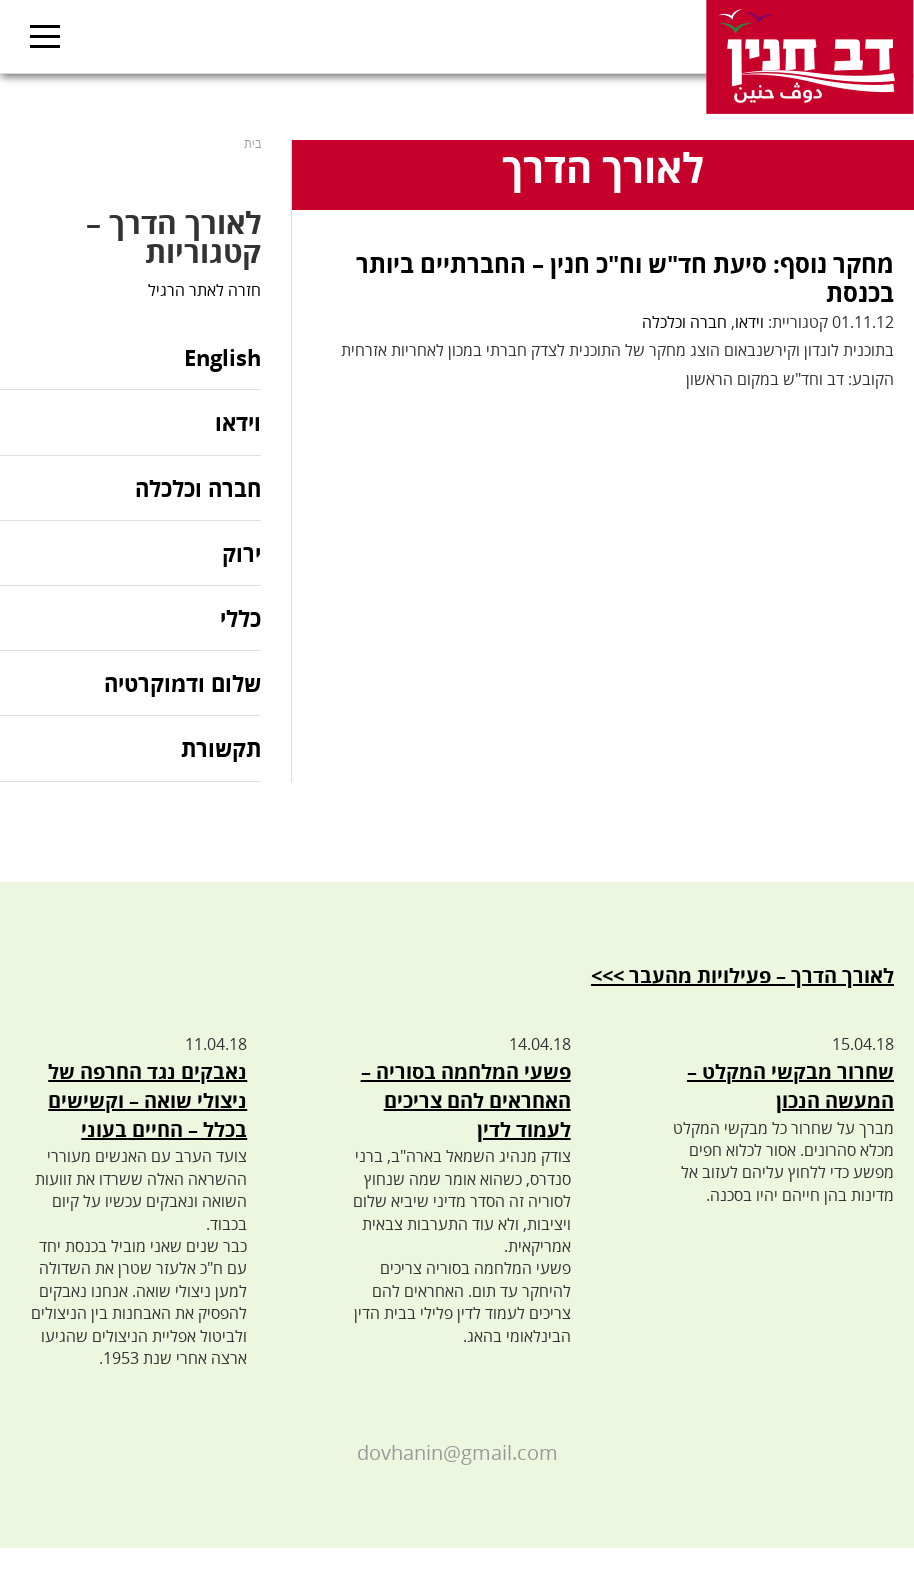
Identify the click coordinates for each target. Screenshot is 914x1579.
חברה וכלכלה (684, 322)
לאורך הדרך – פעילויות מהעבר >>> (742, 975)
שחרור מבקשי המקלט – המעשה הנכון (790, 1086)
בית (252, 143)
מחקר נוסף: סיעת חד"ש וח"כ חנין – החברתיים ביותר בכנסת (625, 278)
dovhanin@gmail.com (457, 1452)
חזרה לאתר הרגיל (204, 290)
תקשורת (221, 748)
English (222, 358)
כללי (240, 618)
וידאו (749, 322)
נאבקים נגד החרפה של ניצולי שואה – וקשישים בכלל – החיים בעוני (147, 1100)
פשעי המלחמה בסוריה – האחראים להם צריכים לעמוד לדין (466, 1100)
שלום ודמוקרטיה (182, 683)
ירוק (241, 553)
